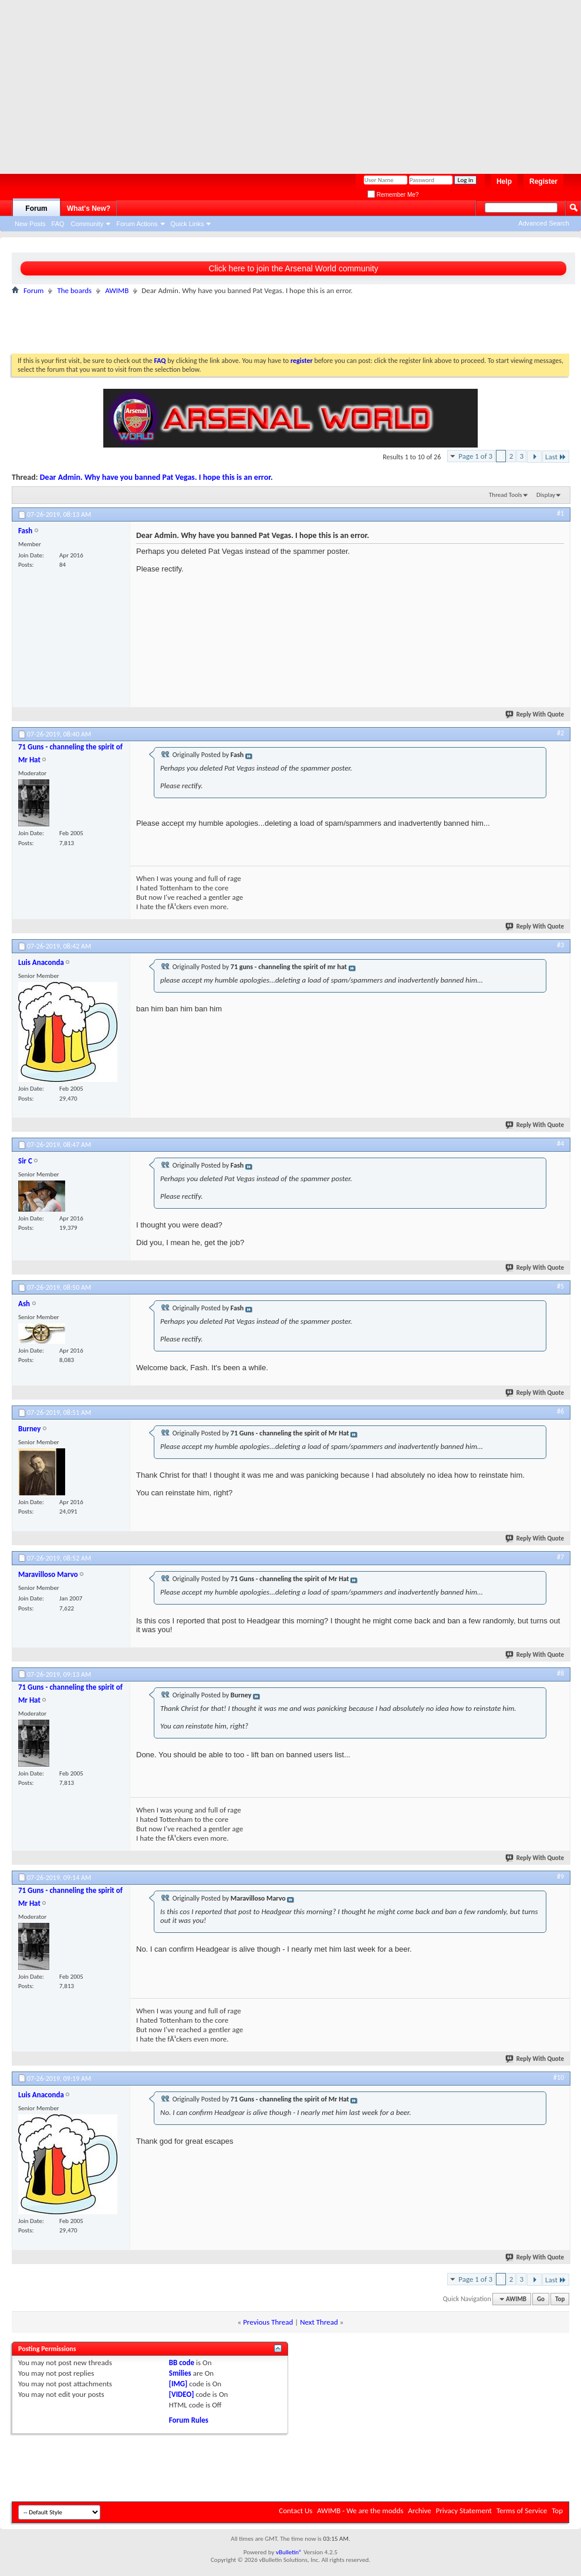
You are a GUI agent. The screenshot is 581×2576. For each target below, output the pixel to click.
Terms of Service (521, 2510)
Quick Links (187, 223)
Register (543, 181)
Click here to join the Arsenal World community (293, 268)
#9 (560, 1876)
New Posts (30, 223)
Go (541, 2299)
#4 (560, 1143)
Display (545, 495)
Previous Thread (268, 2322)
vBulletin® (289, 2552)
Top (560, 2299)
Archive (419, 2510)
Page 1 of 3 (475, 456)
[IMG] (178, 2383)
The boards (74, 290)
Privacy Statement (464, 2510)
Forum (36, 208)
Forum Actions (136, 223)
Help (504, 181)
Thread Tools (505, 495)
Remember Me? (392, 194)
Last (555, 456)
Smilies (180, 2373)
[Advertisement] (166, 82)
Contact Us (295, 2510)
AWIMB (117, 290)
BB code (181, 2362)
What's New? (88, 208)
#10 (558, 2077)
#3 (560, 945)
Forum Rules (188, 2420)
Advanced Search (543, 223)
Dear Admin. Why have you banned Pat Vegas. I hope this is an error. (156, 477)
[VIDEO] (181, 2394)
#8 (560, 1673)
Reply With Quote (535, 714)
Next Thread (319, 2322)
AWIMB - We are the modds (360, 2510)
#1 (560, 513)
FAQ (58, 223)
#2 (560, 733)
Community (87, 223)
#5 (560, 1286)
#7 (560, 1557)
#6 (560, 1411)
